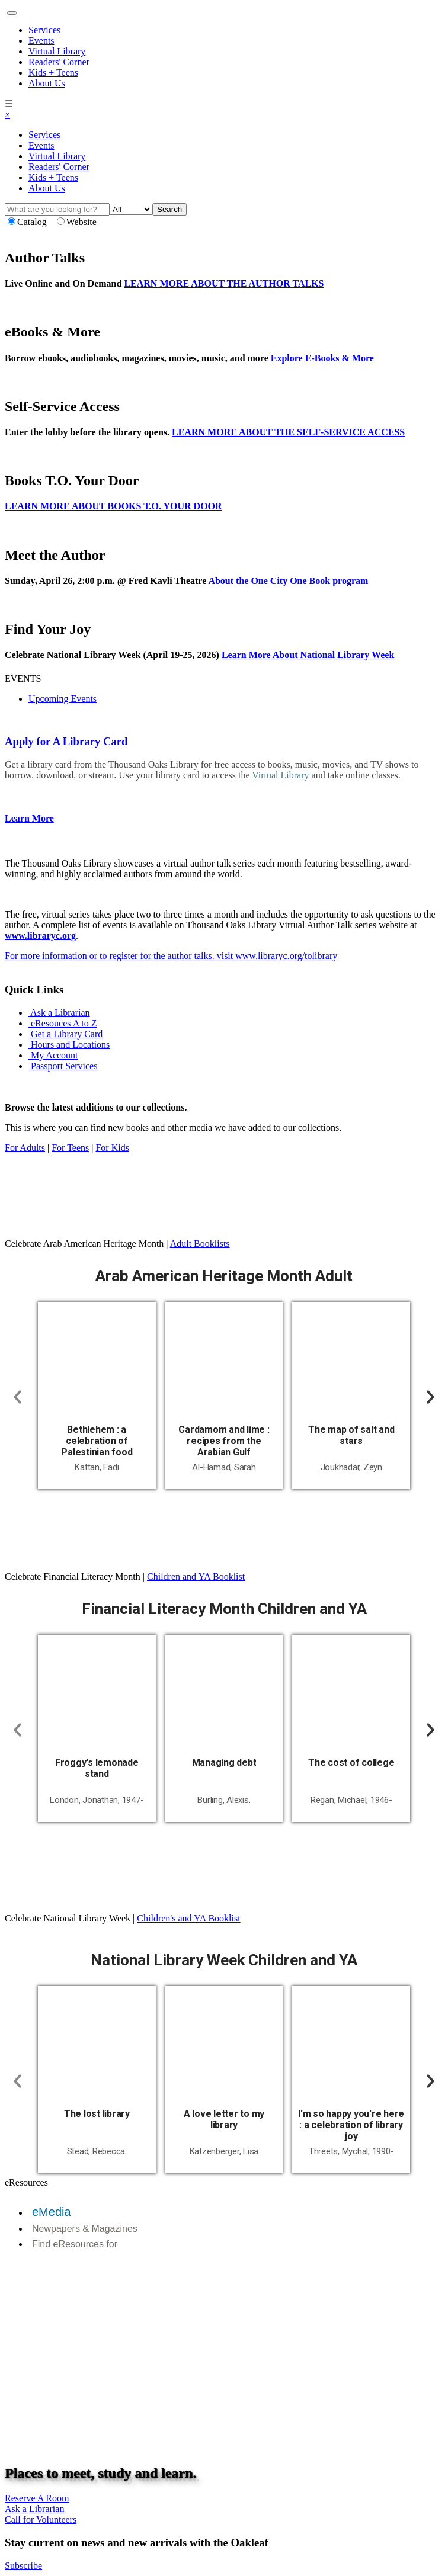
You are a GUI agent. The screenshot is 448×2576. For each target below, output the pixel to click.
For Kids (112, 1148)
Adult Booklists (200, 1244)
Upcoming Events (62, 699)
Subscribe (23, 2566)
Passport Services (62, 1066)
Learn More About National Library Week (308, 655)
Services (44, 30)
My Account (53, 1055)
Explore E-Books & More (322, 358)
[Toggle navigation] (12, 13)
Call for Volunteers (40, 2519)
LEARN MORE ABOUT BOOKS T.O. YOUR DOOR (113, 506)
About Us (46, 83)
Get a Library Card (65, 1034)
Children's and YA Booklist (188, 1918)
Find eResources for (74, 2244)
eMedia (51, 2211)
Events (41, 41)
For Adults (25, 1148)
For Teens (70, 1148)
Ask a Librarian (59, 1013)
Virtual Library (56, 51)
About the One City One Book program (288, 581)
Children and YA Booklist (196, 1576)
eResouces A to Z (62, 1023)
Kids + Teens (53, 73)
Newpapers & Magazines (84, 2229)
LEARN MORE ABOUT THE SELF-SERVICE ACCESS (288, 432)
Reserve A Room (37, 2498)
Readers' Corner (58, 62)
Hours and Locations (69, 1045)
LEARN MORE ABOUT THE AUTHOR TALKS (224, 283)
